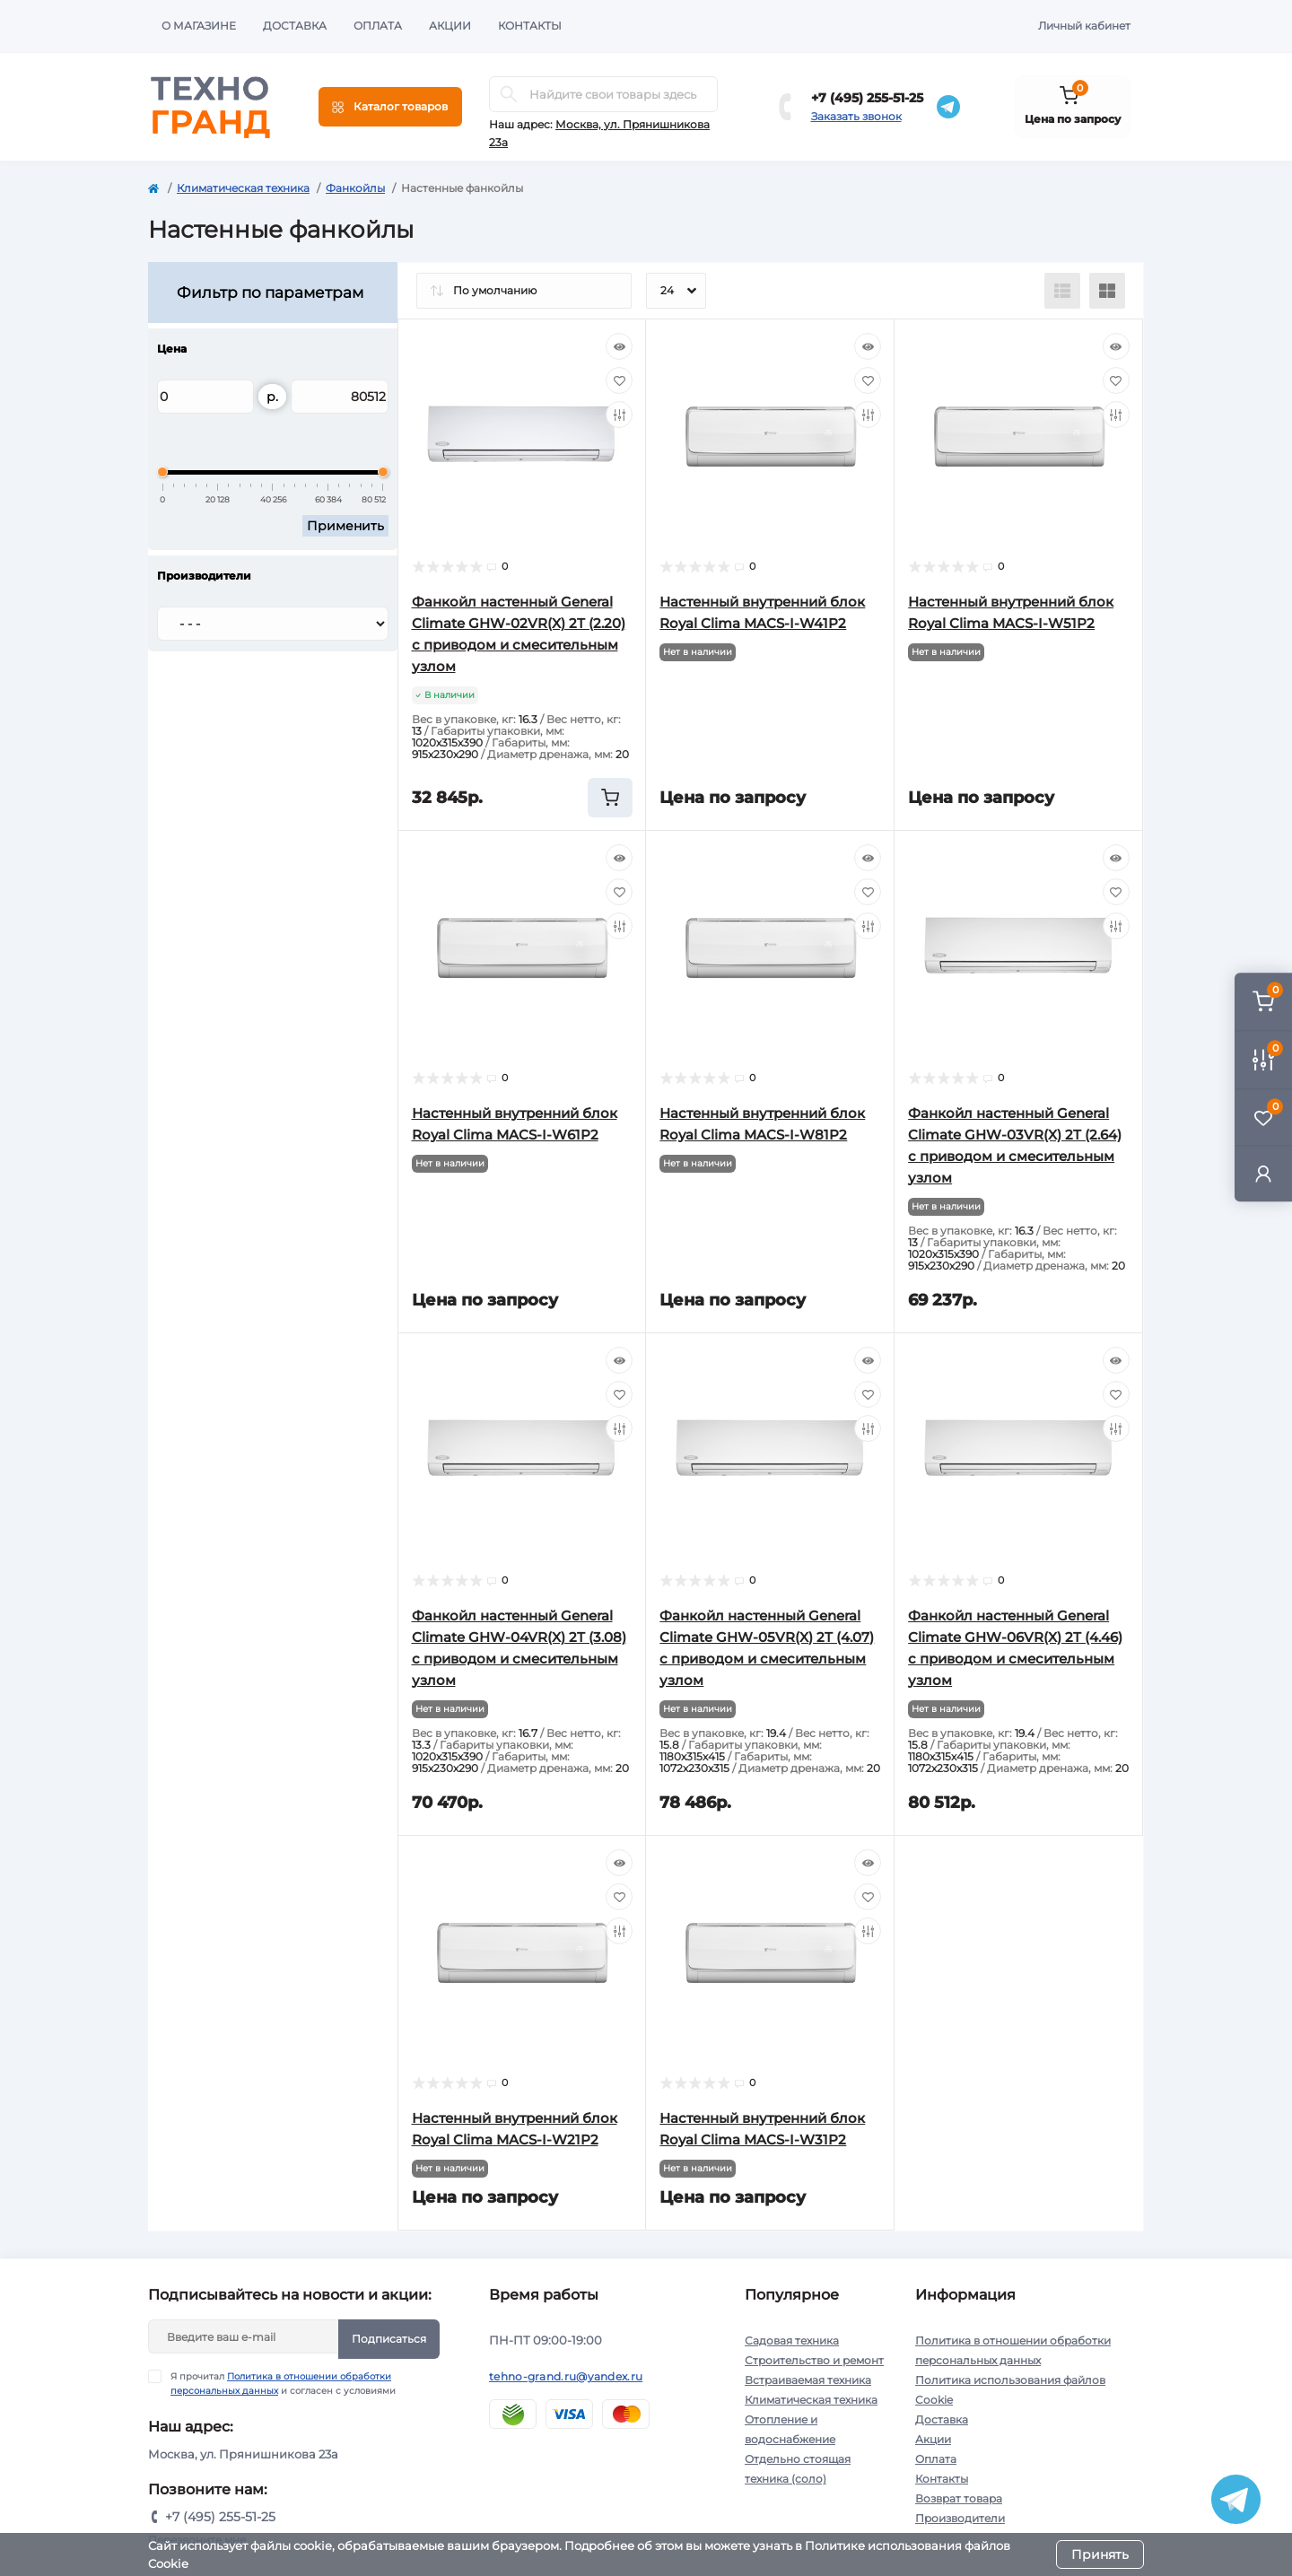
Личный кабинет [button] (1084, 25)
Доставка (295, 25)
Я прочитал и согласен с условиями (283, 2383)
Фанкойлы (355, 188)
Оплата (378, 25)
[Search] (508, 94)
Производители (960, 2518)
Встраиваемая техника (808, 2380)
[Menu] (390, 107)
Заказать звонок (856, 116)
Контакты (530, 25)
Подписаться (389, 2338)
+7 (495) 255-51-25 (867, 98)
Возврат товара (958, 2498)
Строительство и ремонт (814, 2360)
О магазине (199, 25)
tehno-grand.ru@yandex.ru (565, 2376)
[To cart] (610, 797)
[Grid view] (1107, 291)
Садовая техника (792, 2340)
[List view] (1062, 291)
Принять (1100, 2554)
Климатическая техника (243, 188)
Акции (450, 25)
